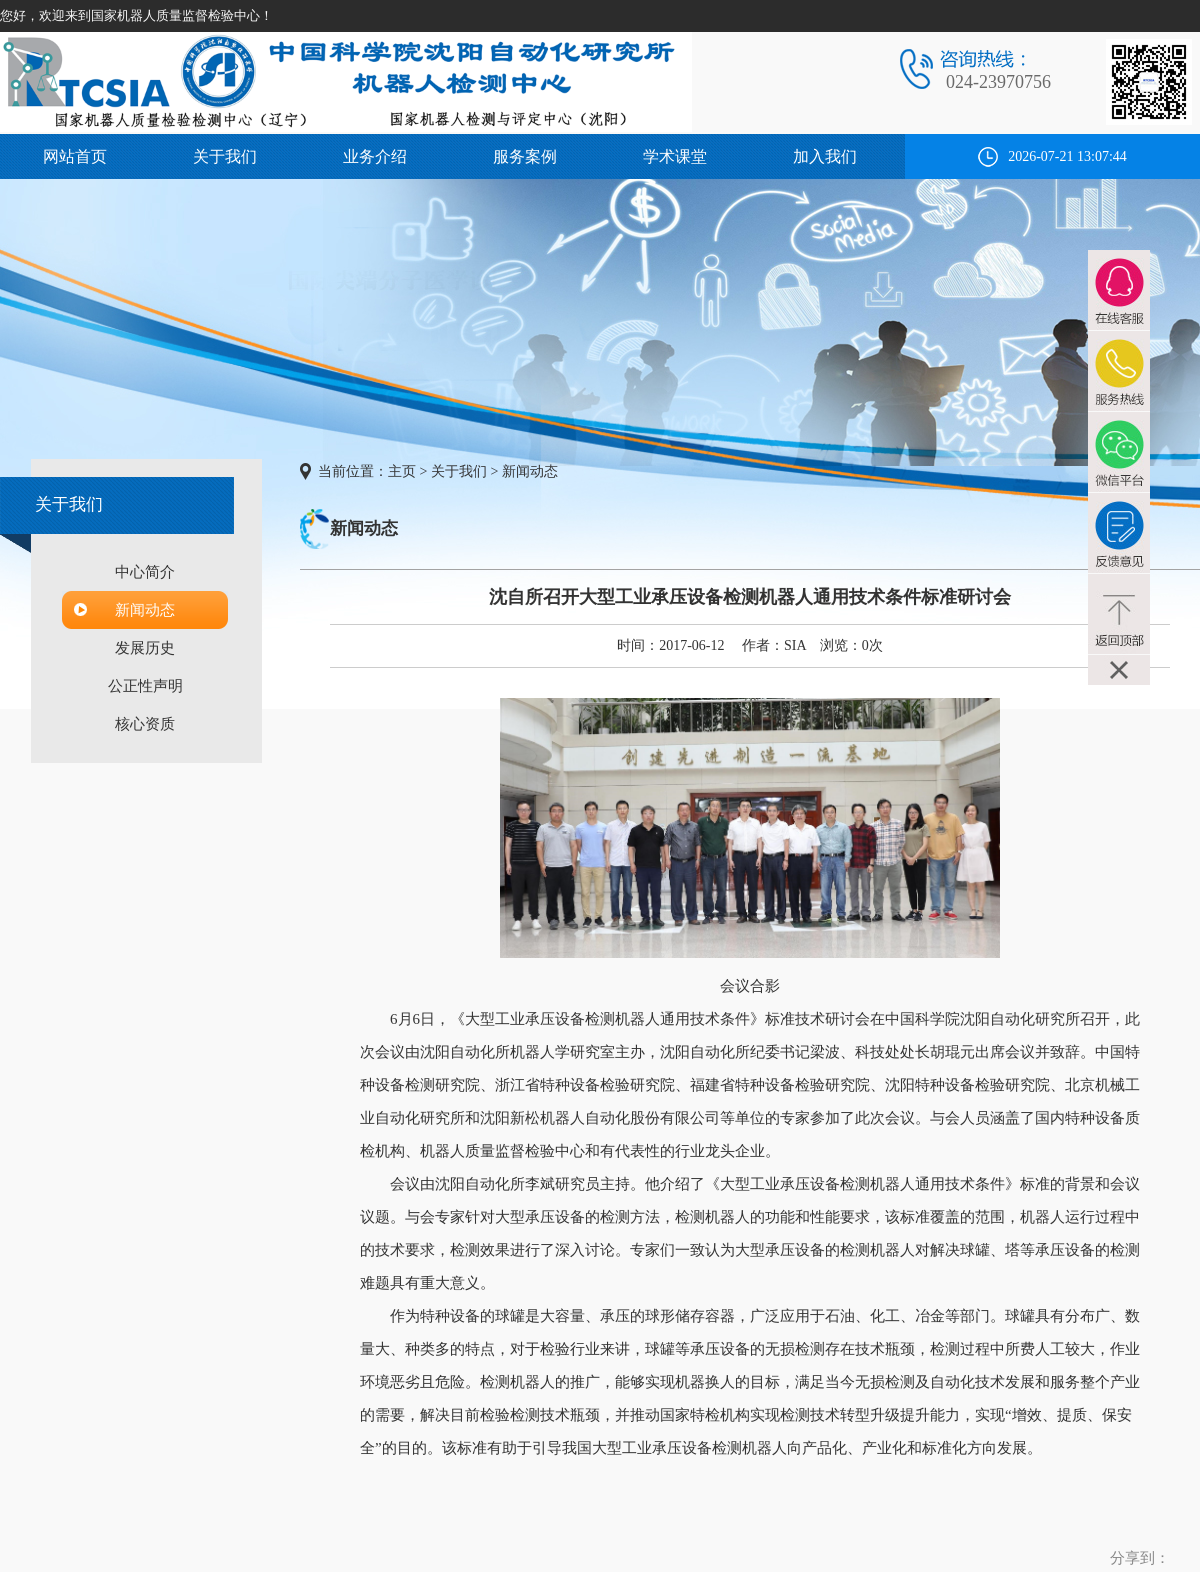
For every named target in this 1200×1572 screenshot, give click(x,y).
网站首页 (75, 156)
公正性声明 (145, 686)
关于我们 (225, 156)
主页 (402, 471)
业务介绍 (375, 156)
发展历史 (145, 648)
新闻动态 (145, 610)
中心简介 (145, 572)
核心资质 (145, 724)
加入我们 (825, 156)
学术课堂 (675, 156)
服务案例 (525, 156)
